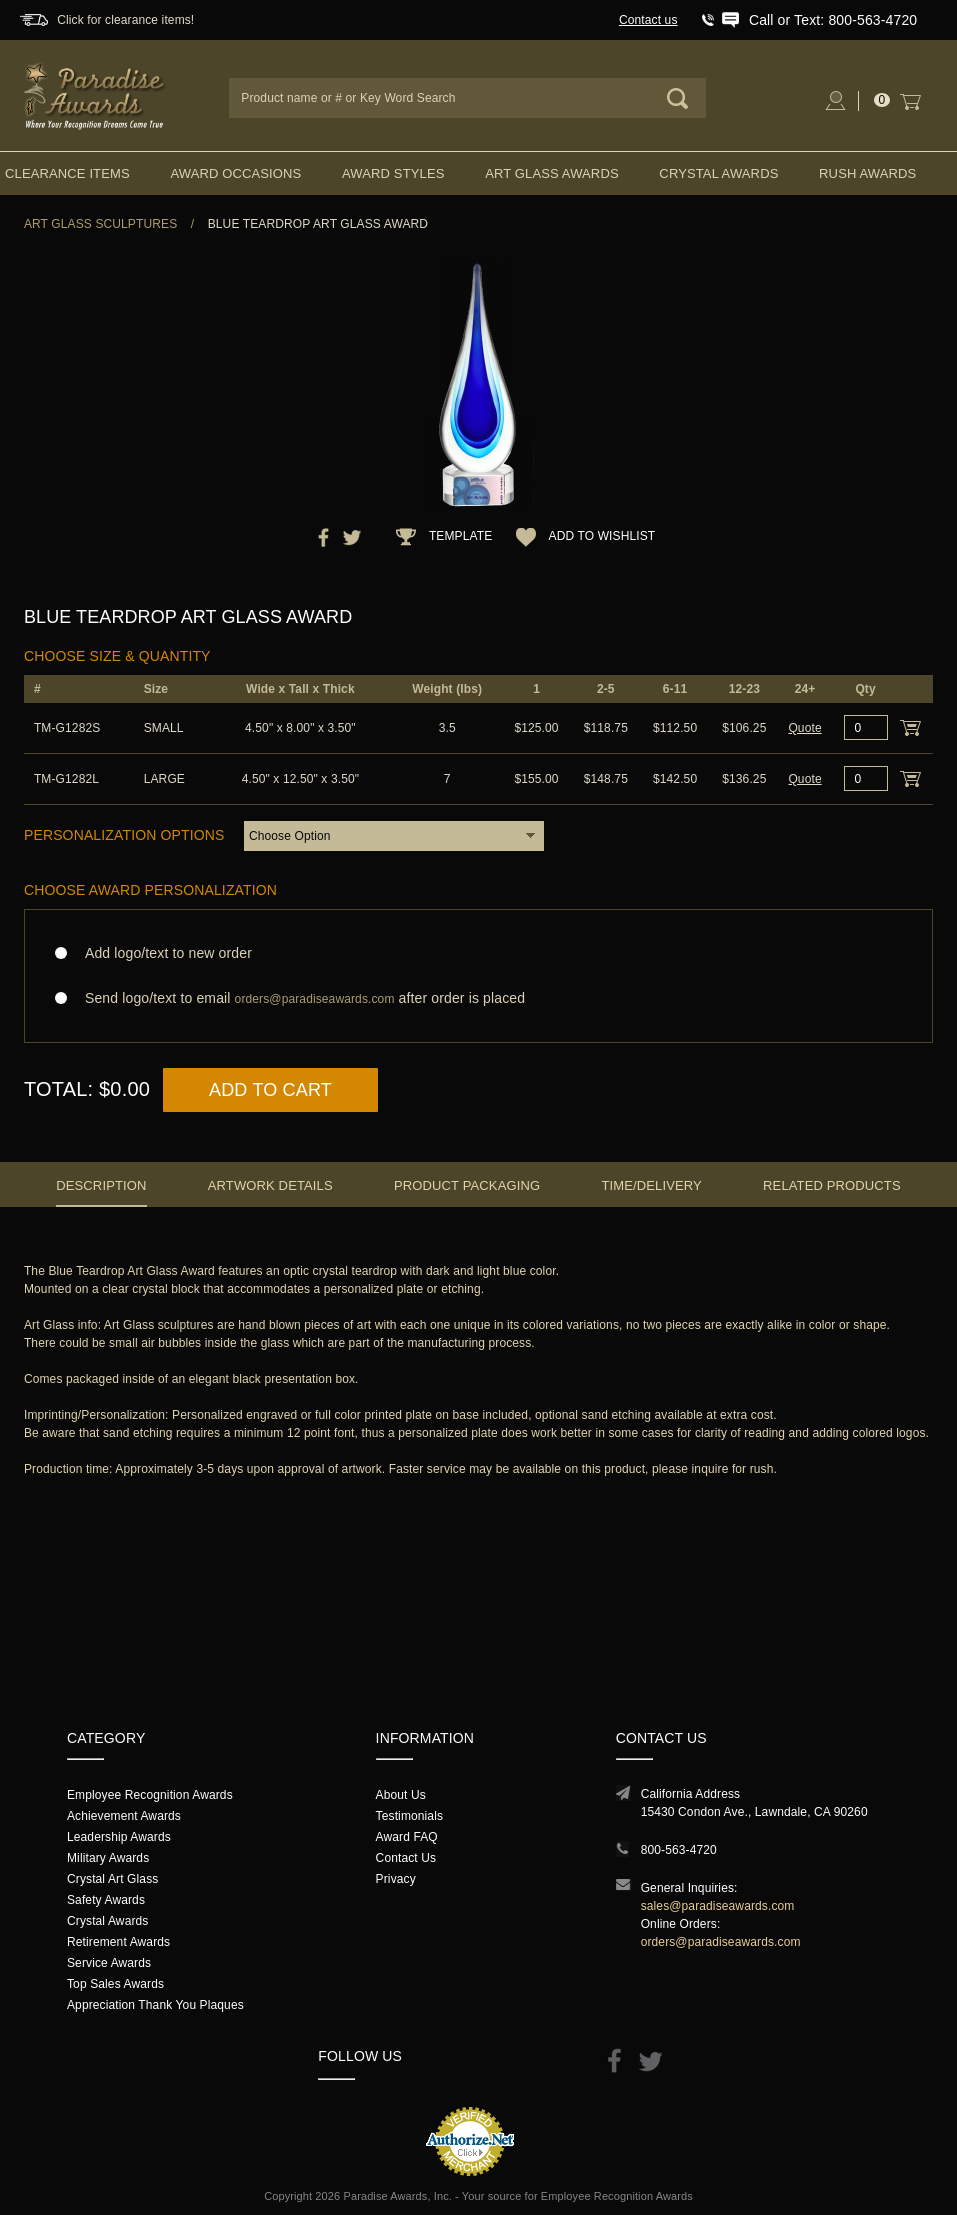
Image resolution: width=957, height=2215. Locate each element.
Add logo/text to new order (162, 953)
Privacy (396, 1879)
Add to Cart (270, 1090)
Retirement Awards (118, 1942)
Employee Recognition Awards (150, 1795)
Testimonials (409, 1816)
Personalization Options (124, 835)
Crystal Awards (718, 173)
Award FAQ (407, 1837)
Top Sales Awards (115, 1984)
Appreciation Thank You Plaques (155, 2005)
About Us (401, 1795)
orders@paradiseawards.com (721, 1942)
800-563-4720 (679, 1850)
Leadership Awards (119, 1837)
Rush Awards (867, 173)
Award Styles (393, 173)
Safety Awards (106, 1900)
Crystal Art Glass (112, 1879)
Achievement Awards (124, 1816)
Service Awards (109, 1963)
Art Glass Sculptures (100, 224)
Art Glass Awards (552, 173)
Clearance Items (67, 173)
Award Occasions (235, 173)
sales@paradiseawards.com (718, 1906)
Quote (804, 728)
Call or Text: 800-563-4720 (833, 20)
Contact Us (406, 1858)
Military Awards (108, 1858)
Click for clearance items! (125, 20)
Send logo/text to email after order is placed (478, 998)
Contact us (648, 20)
